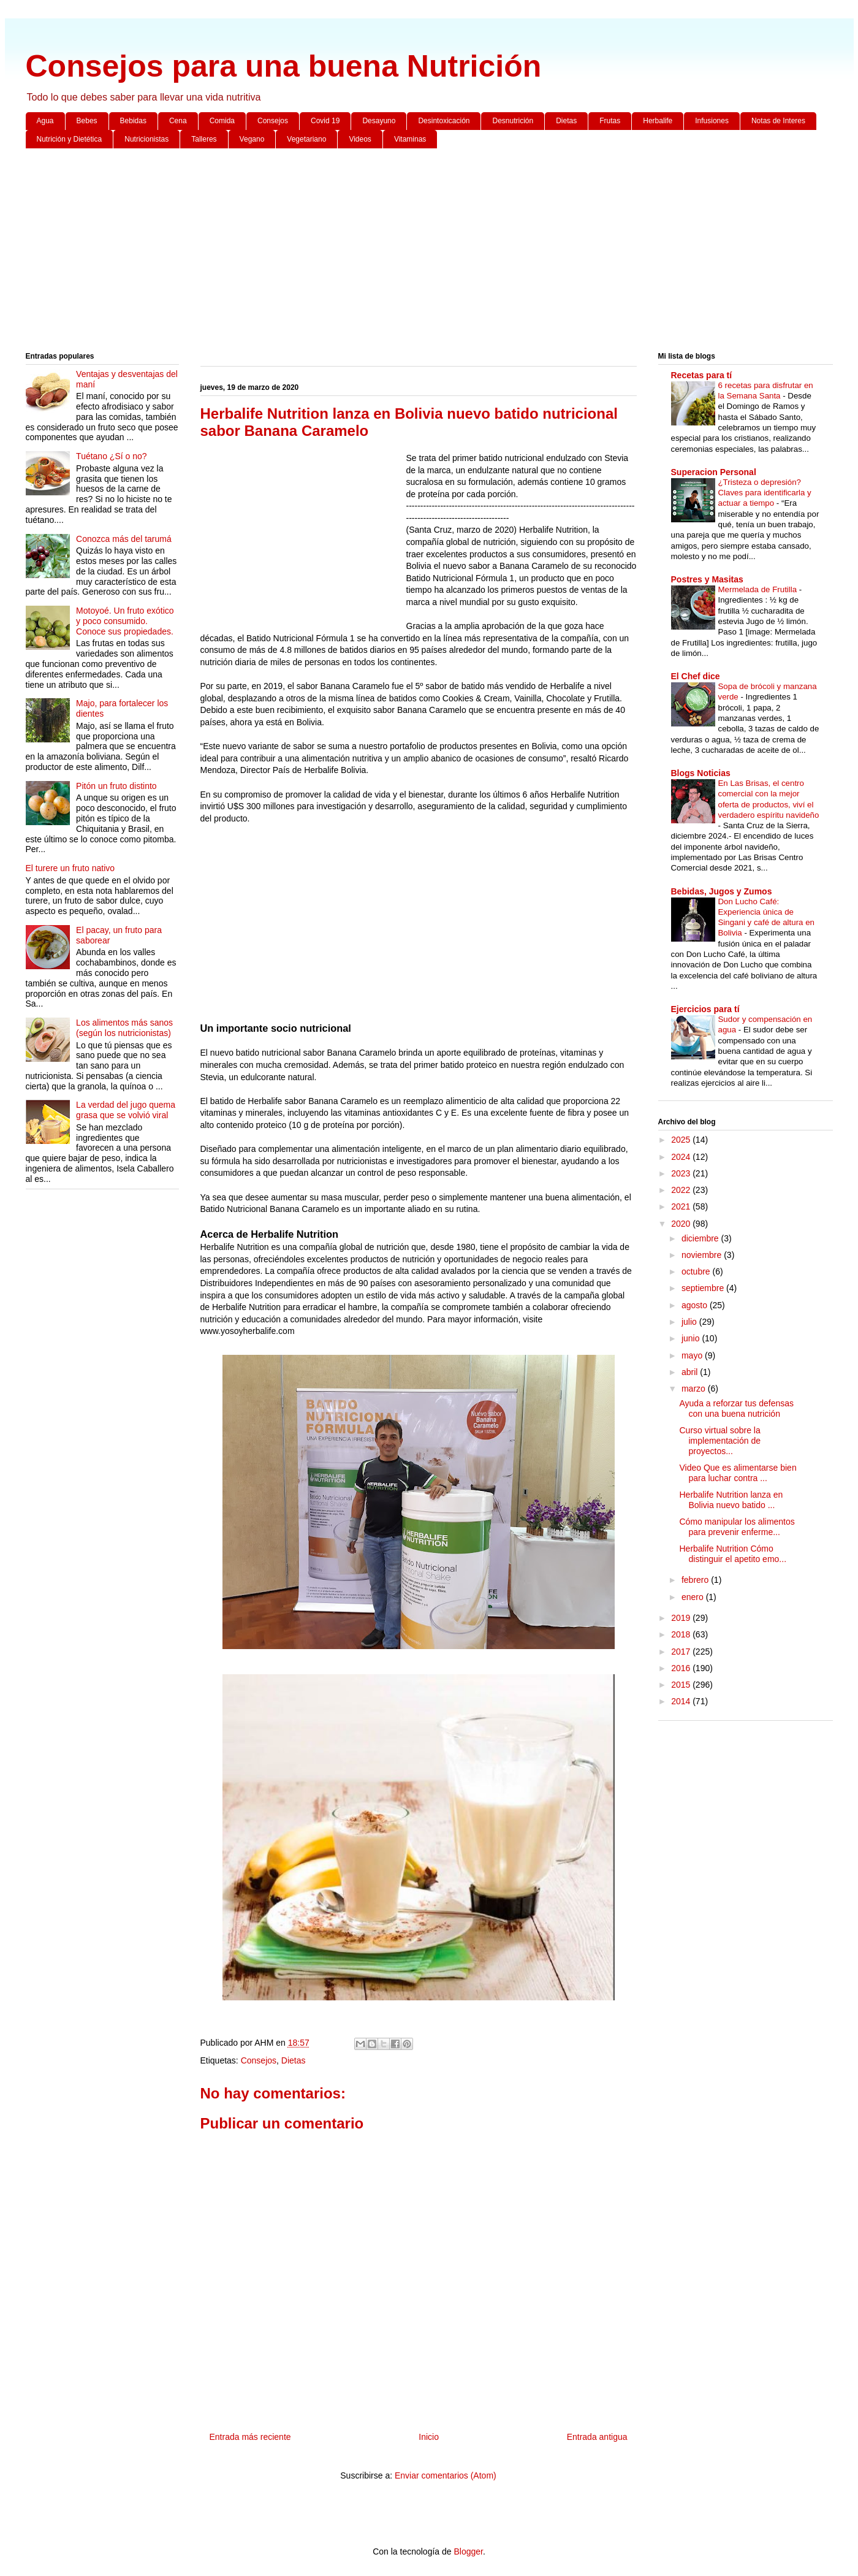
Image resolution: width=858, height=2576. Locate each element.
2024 (682, 1157)
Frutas (609, 120)
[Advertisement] (393, 252)
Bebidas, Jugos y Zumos (721, 891)
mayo (693, 1355)
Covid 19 (325, 120)
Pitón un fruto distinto (116, 786)
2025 (682, 1140)
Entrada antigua (597, 2437)
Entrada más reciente (250, 2437)
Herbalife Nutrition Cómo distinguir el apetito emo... (732, 1554)
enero (693, 1597)
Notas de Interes (778, 120)
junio (691, 1338)
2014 (682, 1701)
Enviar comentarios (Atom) (445, 2475)
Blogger (468, 2551)
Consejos (272, 120)
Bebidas (133, 120)
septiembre (703, 1288)
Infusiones (712, 120)
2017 (682, 1651)
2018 (682, 1634)
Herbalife (657, 120)
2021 (682, 1206)
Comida (222, 120)
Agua (45, 120)
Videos (360, 139)
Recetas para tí (701, 375)
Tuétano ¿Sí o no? (111, 456)
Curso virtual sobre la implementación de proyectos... (720, 1440)
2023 (682, 1173)
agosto (695, 1305)
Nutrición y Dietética (69, 139)
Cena (178, 120)
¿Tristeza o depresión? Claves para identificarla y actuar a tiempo (764, 493)
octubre (697, 1271)
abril (690, 1372)
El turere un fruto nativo (70, 868)
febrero (696, 1580)
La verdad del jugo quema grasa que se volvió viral (125, 1110)
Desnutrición (512, 120)
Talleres (203, 139)
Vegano (252, 139)
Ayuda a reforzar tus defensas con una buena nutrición (736, 1408)
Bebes (87, 120)
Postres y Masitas (707, 579)
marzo (694, 1388)
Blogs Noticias (701, 773)
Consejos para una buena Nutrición (284, 66)
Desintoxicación (443, 120)
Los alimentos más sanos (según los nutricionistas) (124, 1028)
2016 (682, 1668)
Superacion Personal (713, 472)
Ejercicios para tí (705, 1009)
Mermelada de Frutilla (758, 589)
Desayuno (378, 120)
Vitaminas (410, 139)
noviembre (702, 1255)
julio (690, 1322)
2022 (682, 1190)
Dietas (566, 120)
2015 (682, 1685)
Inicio (429, 2437)
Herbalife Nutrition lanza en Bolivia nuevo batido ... (731, 1500)
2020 (682, 1224)
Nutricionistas (146, 139)
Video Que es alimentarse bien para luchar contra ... (737, 1473)
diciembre (701, 1238)
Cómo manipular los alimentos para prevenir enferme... (736, 1527)
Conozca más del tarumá (124, 539)
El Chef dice (695, 676)
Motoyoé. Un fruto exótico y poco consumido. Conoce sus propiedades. (125, 621)
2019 (682, 1618)
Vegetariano (306, 139)
